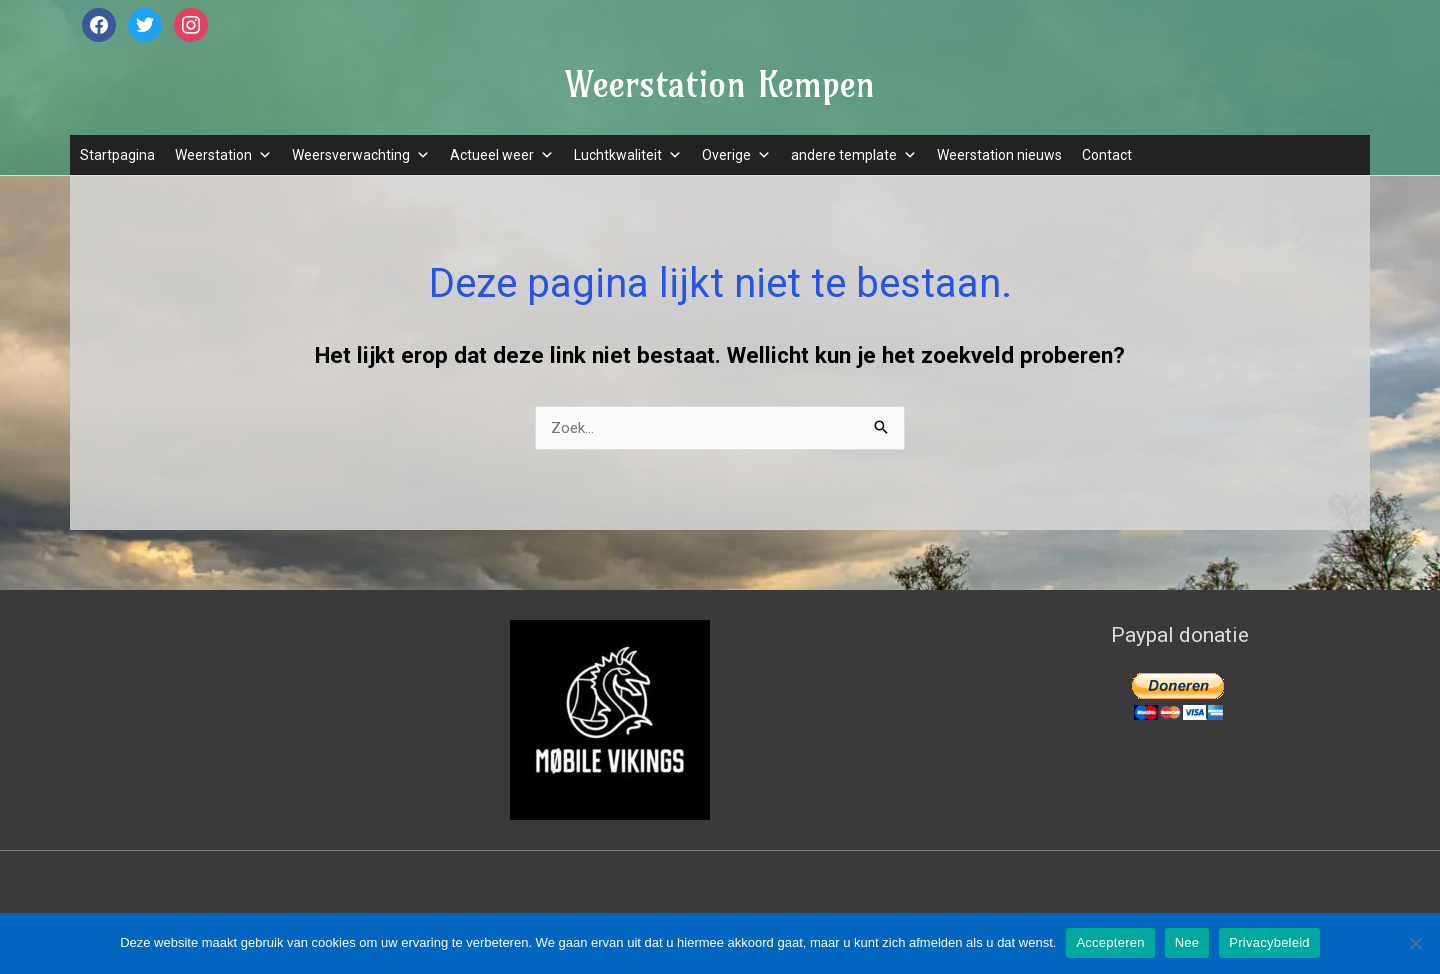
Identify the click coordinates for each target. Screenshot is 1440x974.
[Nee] (1415, 943)
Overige (736, 155)
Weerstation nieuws (999, 155)
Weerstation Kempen (720, 84)
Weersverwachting (361, 155)
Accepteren (1110, 942)
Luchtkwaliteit (628, 155)
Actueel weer (502, 155)
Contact (1107, 155)
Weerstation (223, 155)
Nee (1187, 942)
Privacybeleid (1269, 942)
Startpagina (117, 155)
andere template (854, 155)
